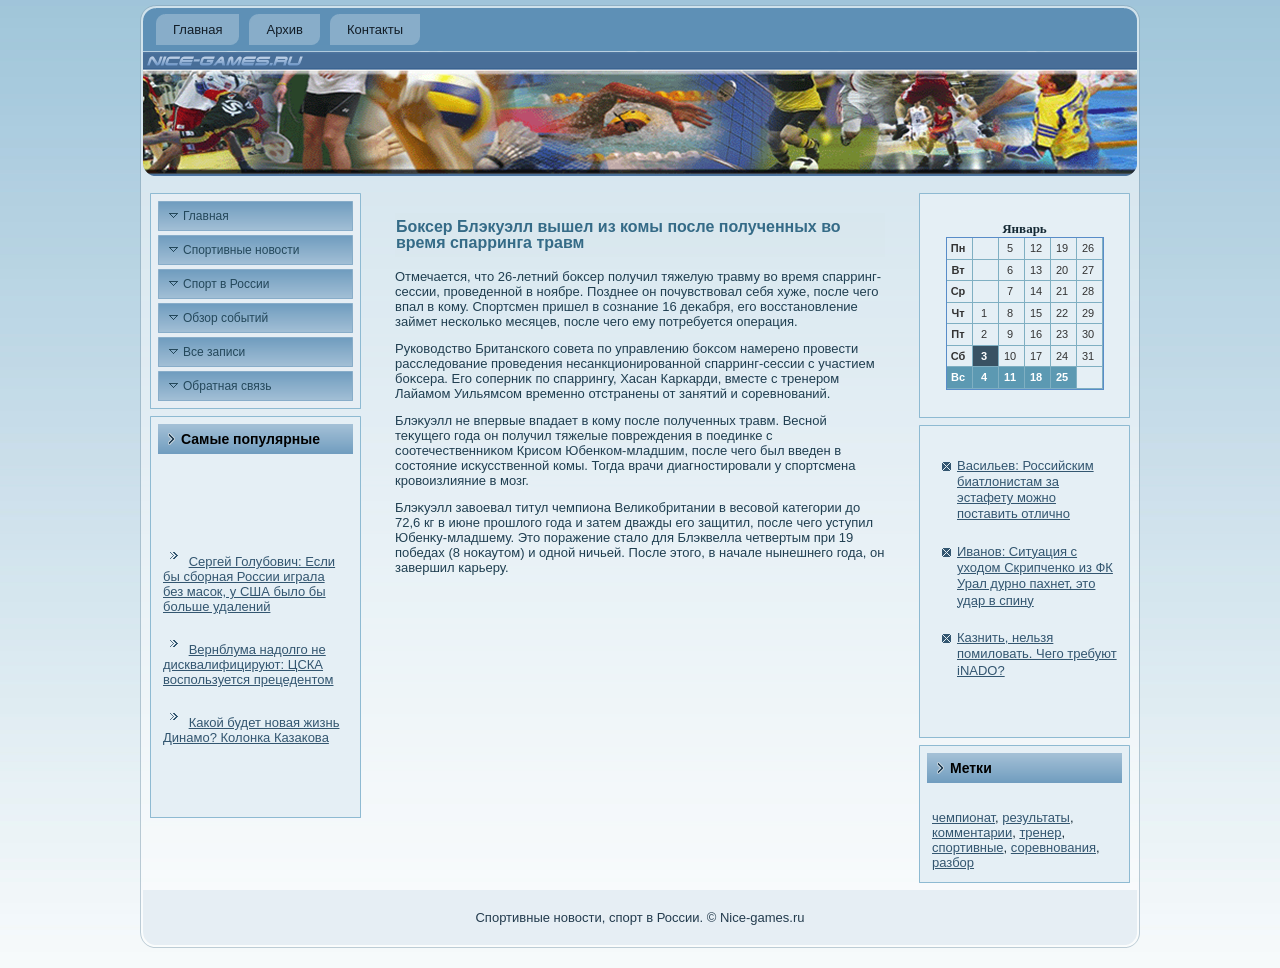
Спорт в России (226, 284)
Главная (197, 29)
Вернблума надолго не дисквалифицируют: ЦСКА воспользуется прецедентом (248, 664)
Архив (284, 29)
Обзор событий (225, 318)
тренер (1040, 832)
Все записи (214, 352)
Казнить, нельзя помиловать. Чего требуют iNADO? (1037, 654)
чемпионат (963, 817)
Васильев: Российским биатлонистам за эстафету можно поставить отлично (1025, 490)
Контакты (375, 29)
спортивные (968, 847)
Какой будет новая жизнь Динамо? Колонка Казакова (251, 730)
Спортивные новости (241, 250)
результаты (1036, 817)
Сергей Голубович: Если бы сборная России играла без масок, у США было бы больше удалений (249, 584)
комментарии (972, 832)
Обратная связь (227, 386)
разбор (953, 862)
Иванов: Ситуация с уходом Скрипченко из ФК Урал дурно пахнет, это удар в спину (1035, 576)
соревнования (1053, 847)
